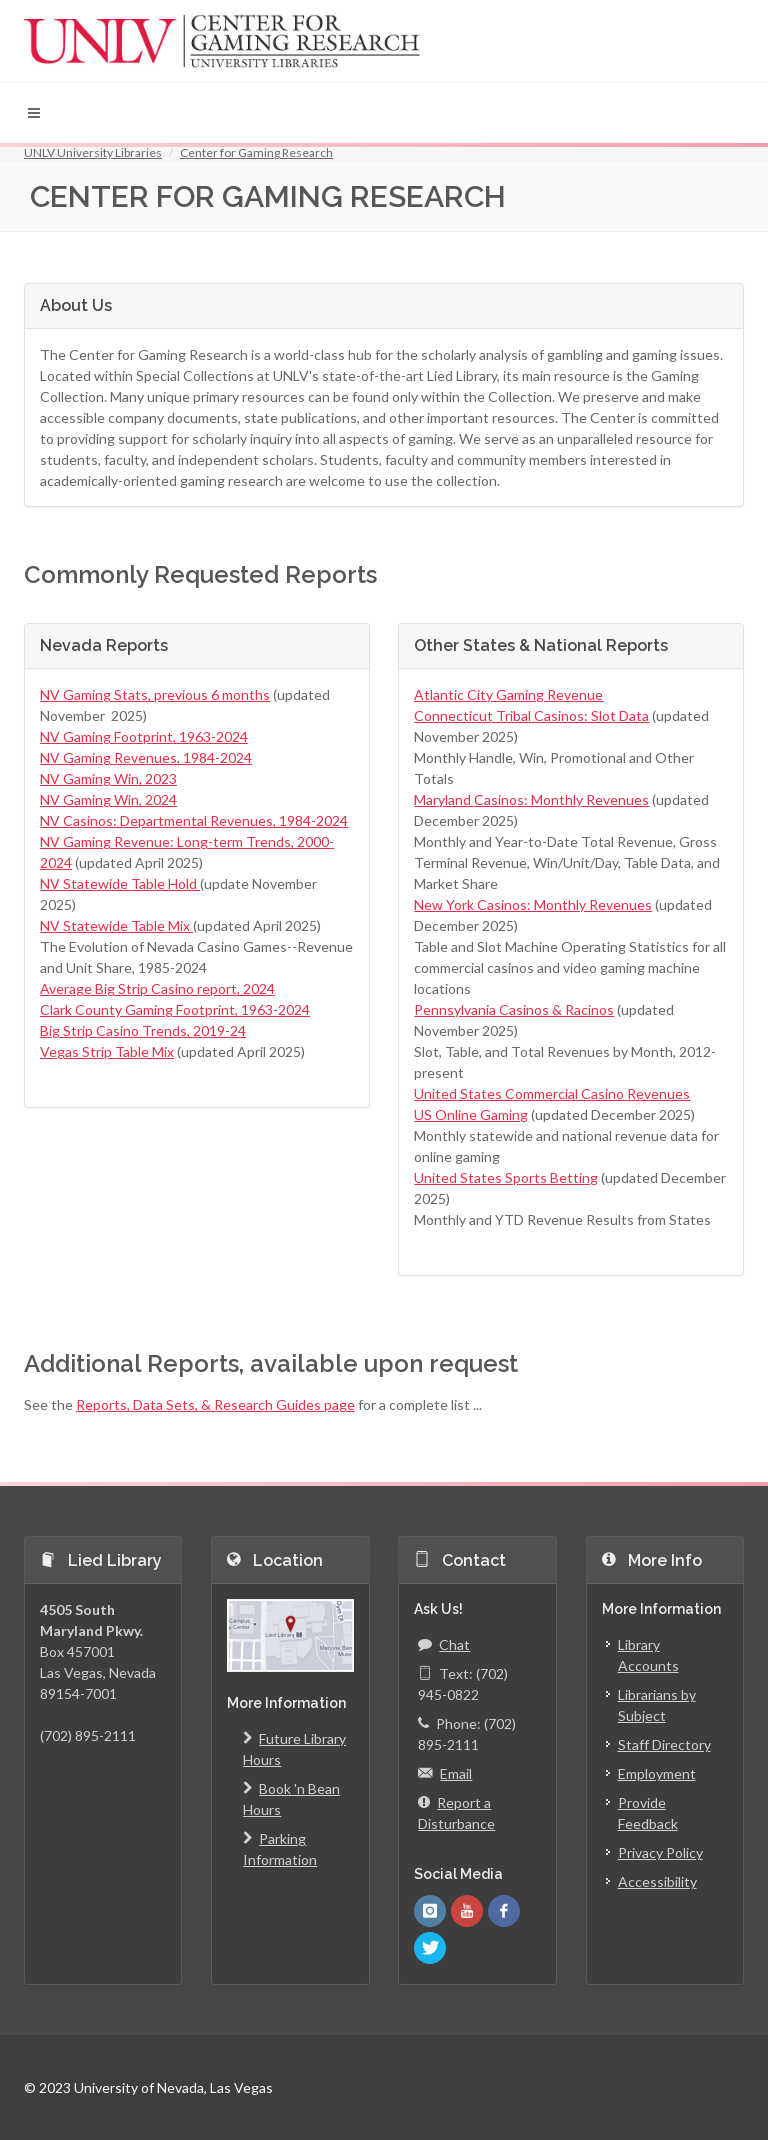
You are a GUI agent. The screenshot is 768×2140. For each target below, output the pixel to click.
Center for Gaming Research (256, 152)
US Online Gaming (471, 1114)
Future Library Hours (294, 1748)
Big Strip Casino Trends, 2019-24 (143, 1030)
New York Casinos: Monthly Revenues (533, 904)
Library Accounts (648, 1655)
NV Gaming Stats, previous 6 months (155, 694)
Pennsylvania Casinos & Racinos (514, 1009)
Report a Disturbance (456, 1812)
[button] (34, 113)
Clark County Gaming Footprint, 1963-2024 (175, 1009)
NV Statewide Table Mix (116, 925)
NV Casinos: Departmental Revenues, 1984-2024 (194, 820)
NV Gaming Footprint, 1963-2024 (144, 736)
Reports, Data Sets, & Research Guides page (215, 1404)
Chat (444, 1644)
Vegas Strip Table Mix (107, 1051)
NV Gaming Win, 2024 (108, 799)
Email (445, 1773)
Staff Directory (664, 1744)
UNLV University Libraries (93, 152)
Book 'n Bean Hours (291, 1798)
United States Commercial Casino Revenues (552, 1093)
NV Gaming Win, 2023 (108, 778)
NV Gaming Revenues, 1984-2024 (146, 757)
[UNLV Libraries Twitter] (430, 1948)
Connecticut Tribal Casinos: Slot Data (531, 715)
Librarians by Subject (657, 1705)
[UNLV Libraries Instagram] (430, 1911)
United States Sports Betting (506, 1177)
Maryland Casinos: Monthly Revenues (531, 799)
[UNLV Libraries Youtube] (467, 1911)
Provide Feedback (648, 1813)
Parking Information (280, 1848)
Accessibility (657, 1881)
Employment (657, 1773)
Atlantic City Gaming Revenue (508, 694)
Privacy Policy (660, 1852)
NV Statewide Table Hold (120, 883)
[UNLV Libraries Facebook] (504, 1911)
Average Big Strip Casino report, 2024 (157, 988)
